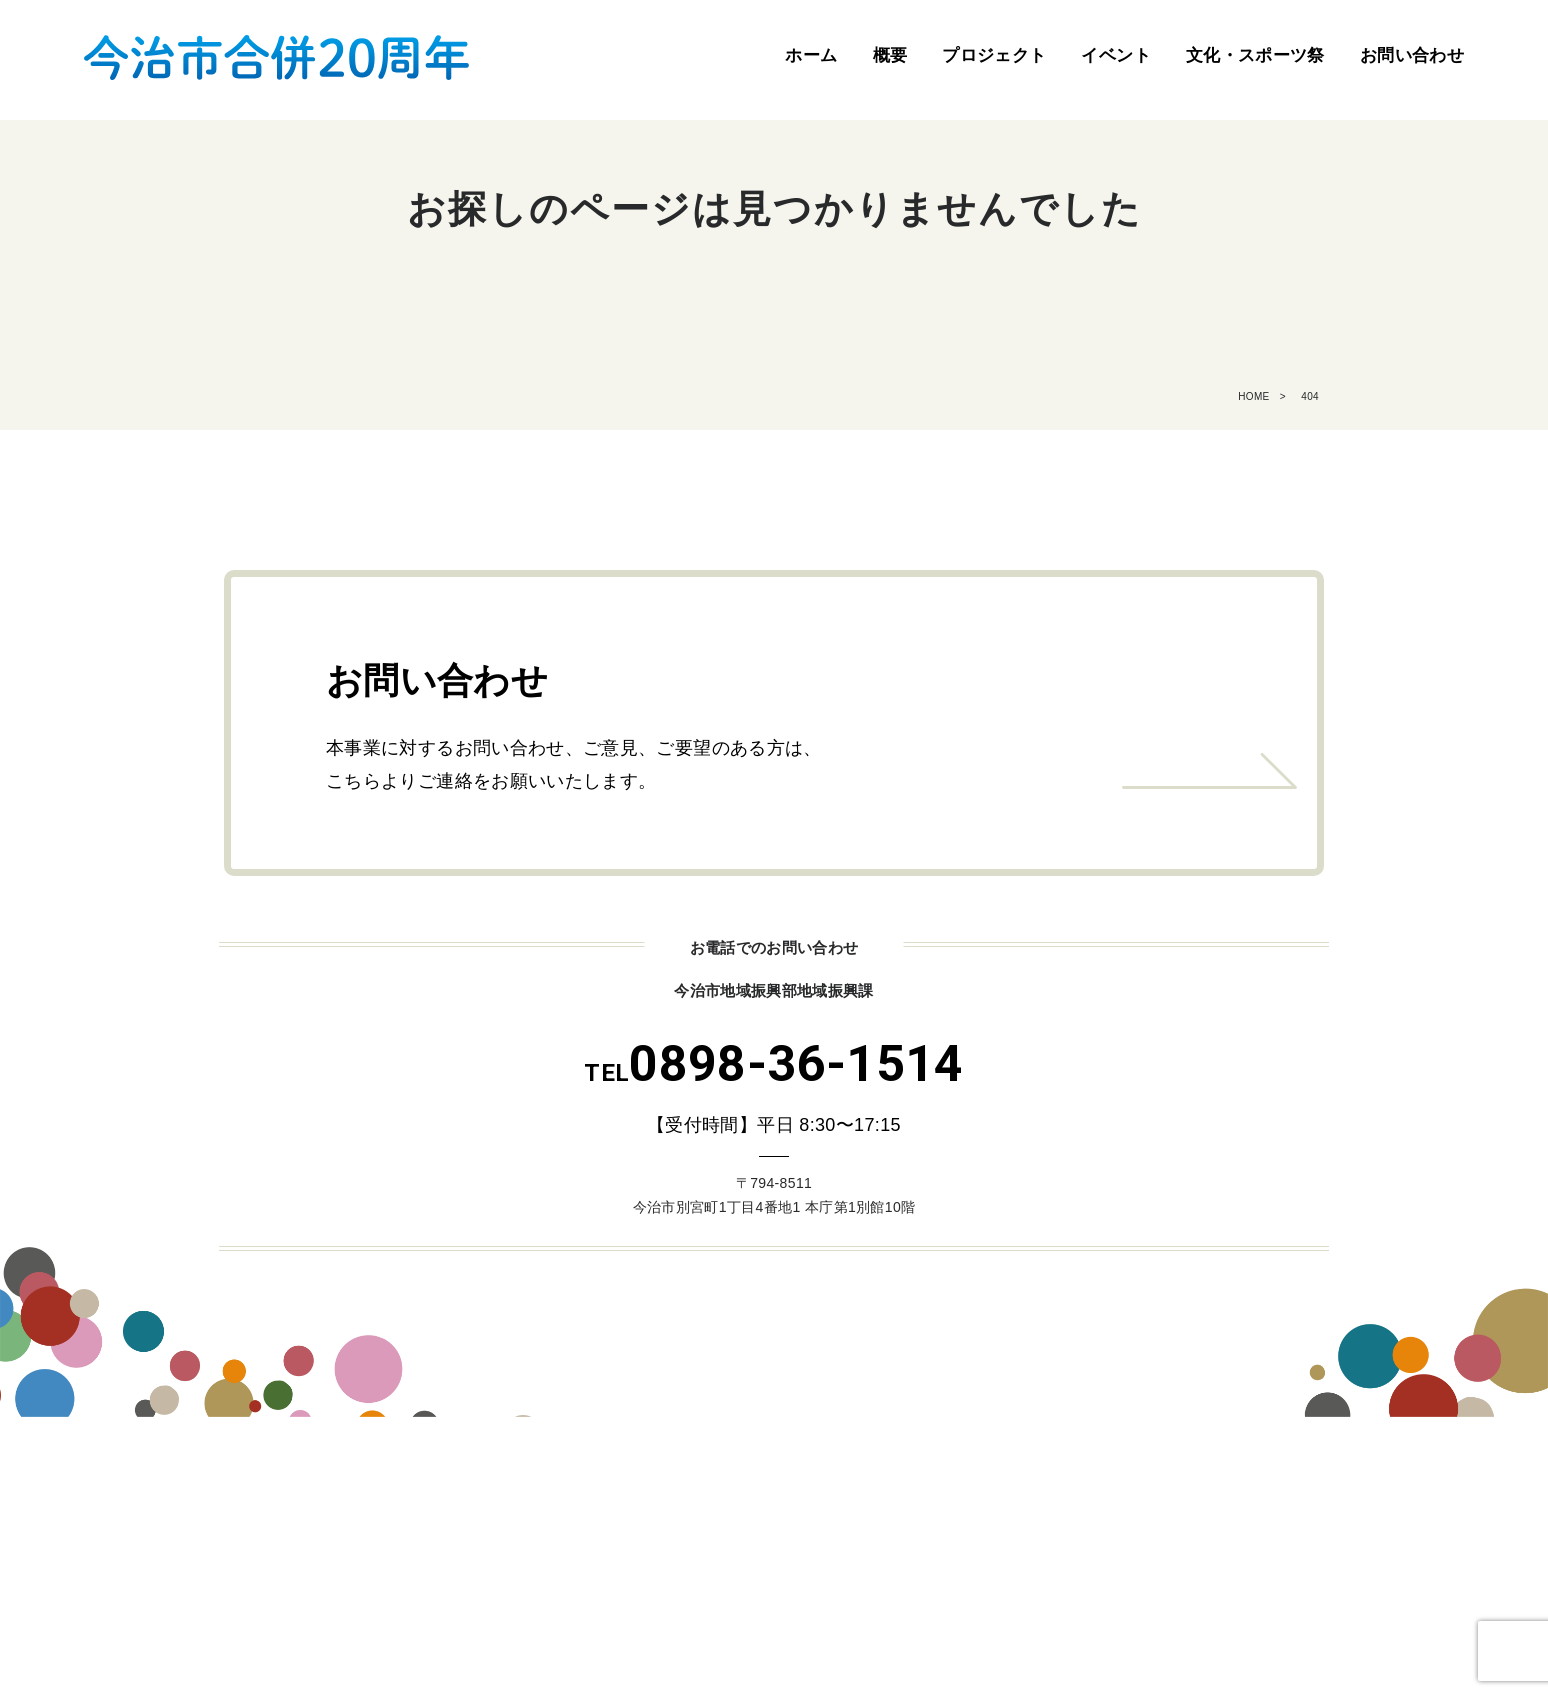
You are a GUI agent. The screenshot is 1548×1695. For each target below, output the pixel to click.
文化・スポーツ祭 (1255, 55)
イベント (1115, 55)
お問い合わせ (1412, 55)
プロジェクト (994, 55)
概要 (890, 55)
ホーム (811, 55)
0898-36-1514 (773, 1064)
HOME (1253, 396)
